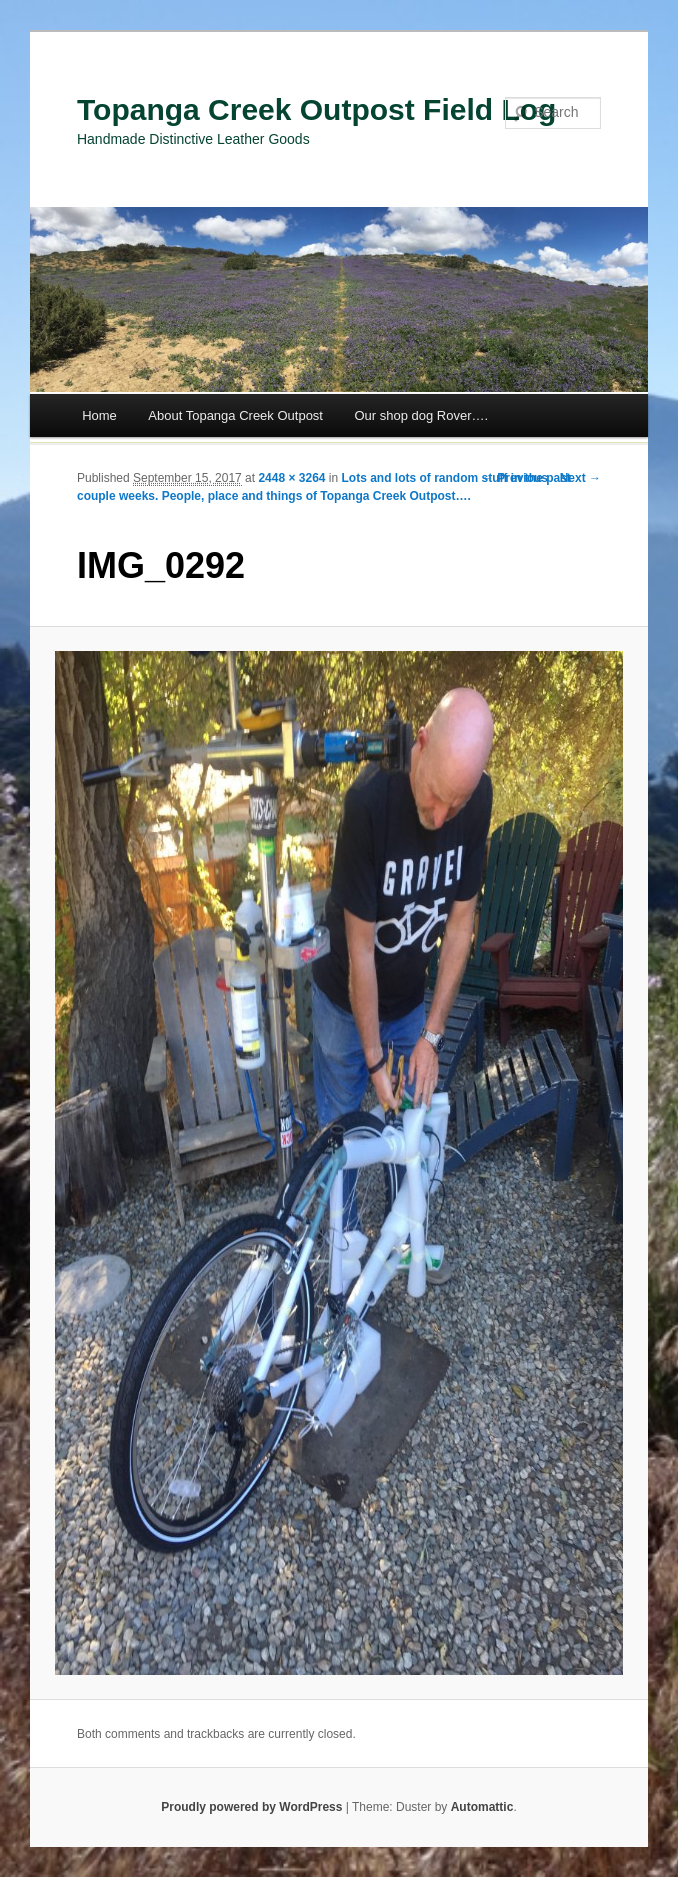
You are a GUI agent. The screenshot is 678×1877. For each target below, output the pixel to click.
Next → (580, 478)
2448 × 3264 (291, 478)
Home (99, 415)
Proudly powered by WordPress (251, 1807)
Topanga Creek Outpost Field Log (316, 109)
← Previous (515, 478)
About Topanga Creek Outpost (235, 415)
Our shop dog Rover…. (421, 415)
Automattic (482, 1807)
